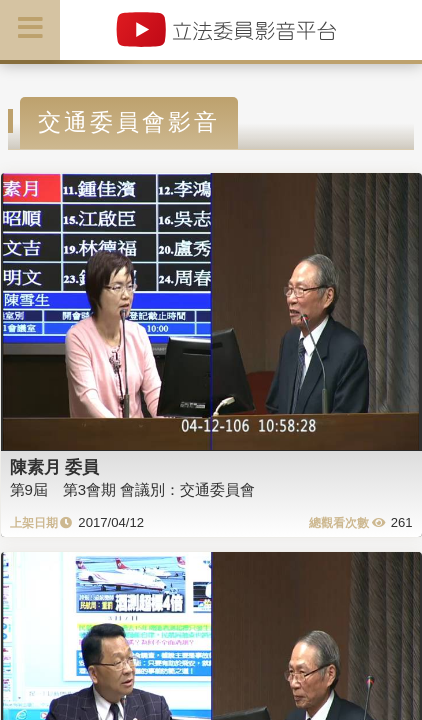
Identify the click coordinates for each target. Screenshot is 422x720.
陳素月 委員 (55, 467)
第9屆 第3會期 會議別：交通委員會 (133, 489)
